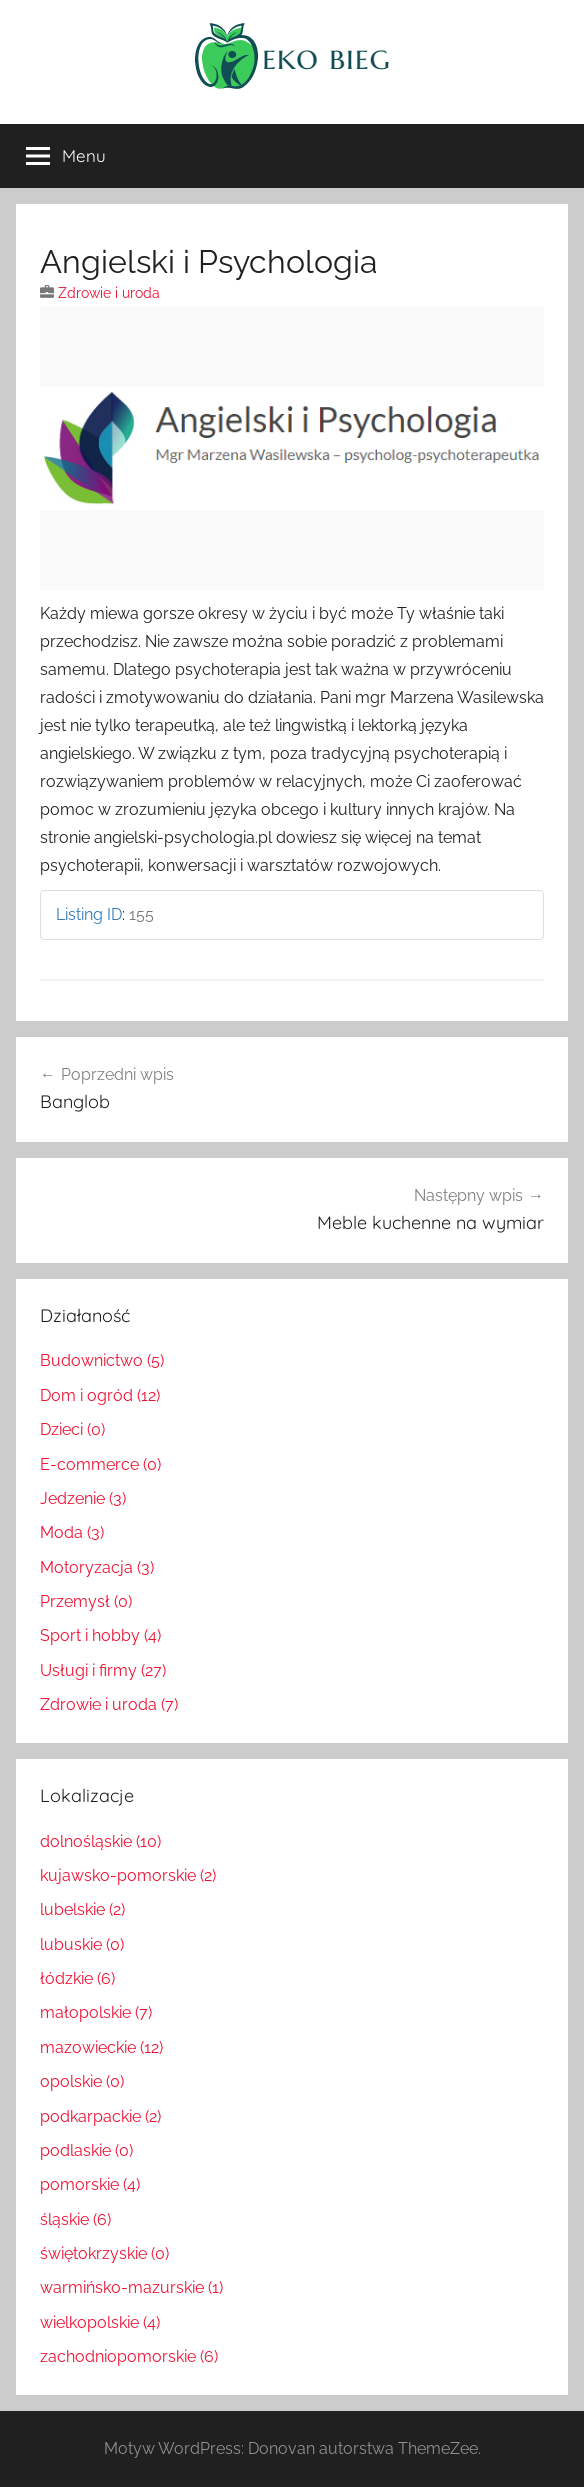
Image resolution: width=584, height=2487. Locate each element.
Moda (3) (72, 1532)
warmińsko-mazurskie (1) (131, 2287)
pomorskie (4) (90, 2184)
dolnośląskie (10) (100, 1841)
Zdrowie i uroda (109, 293)
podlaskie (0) (86, 2150)
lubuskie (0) (82, 1944)
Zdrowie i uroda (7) (109, 1704)
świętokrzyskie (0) (104, 2253)
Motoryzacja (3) (97, 1567)
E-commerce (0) (100, 1464)
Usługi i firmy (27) (103, 1670)
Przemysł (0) (86, 1601)
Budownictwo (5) (102, 1360)
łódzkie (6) (77, 1978)
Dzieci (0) (72, 1429)
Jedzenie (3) (83, 1498)
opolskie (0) (82, 2081)
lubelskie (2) (82, 1909)
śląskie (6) (75, 2219)
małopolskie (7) (96, 2012)
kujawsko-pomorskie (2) (128, 1875)
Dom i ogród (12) (100, 1395)
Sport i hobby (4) (100, 1635)
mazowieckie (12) (101, 2047)
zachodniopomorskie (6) (129, 2356)
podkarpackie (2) (100, 2116)
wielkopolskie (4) (100, 2322)
